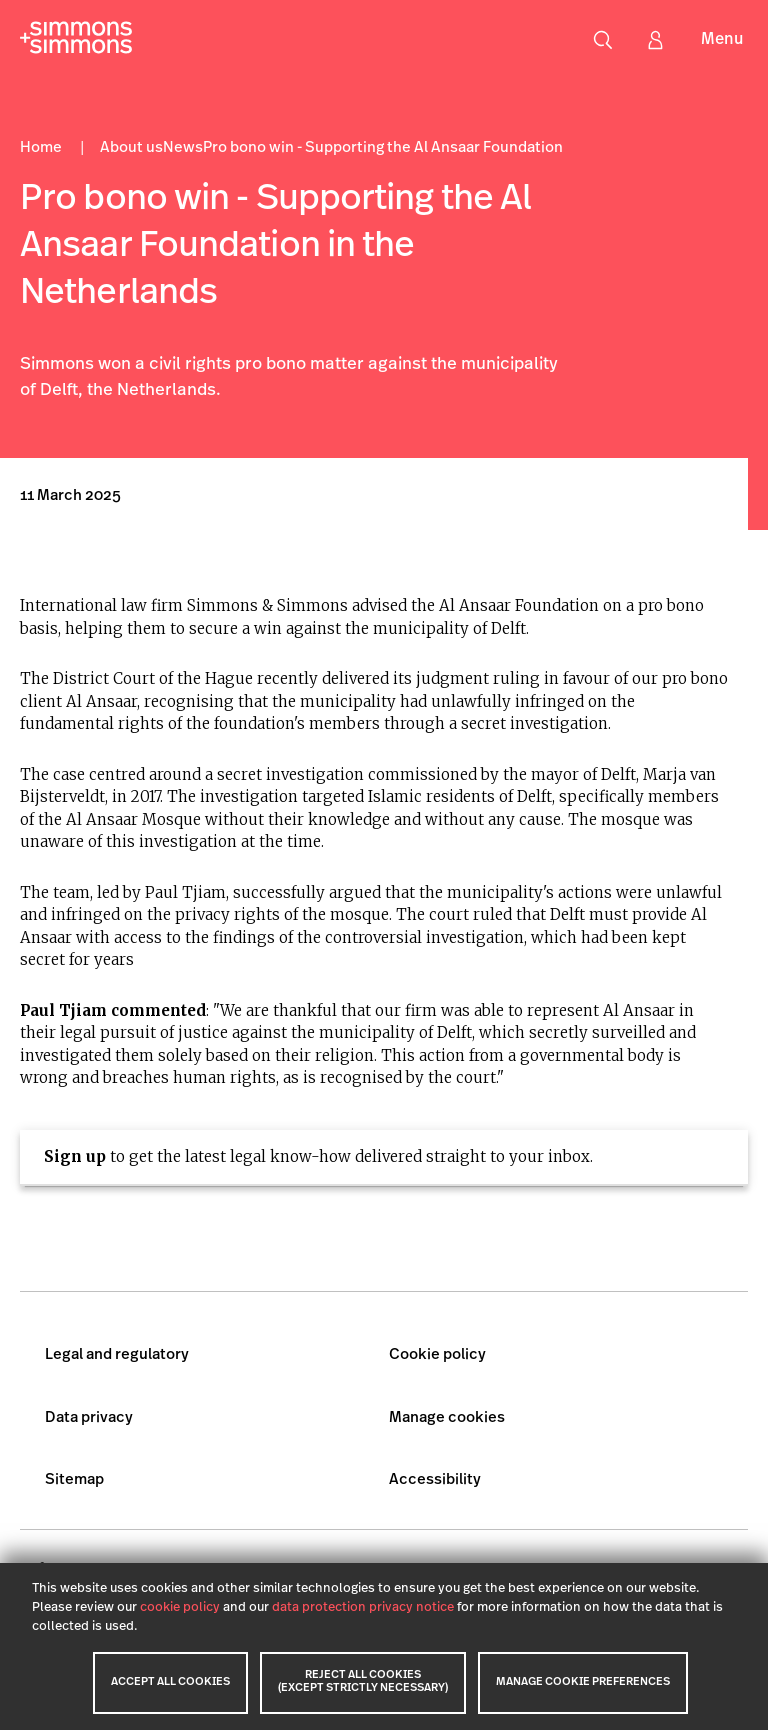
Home (42, 148)
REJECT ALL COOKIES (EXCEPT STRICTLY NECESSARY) (363, 1682)
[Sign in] (655, 40)
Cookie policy (437, 1355)
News (183, 148)
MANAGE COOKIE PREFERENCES (583, 1682)
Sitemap (74, 1480)
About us (131, 148)
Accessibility (435, 1480)
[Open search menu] (603, 40)
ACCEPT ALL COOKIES (170, 1682)
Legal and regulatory (117, 1355)
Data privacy (89, 1418)
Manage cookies (447, 1418)
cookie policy (180, 1607)
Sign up (75, 1156)
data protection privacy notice (363, 1607)
